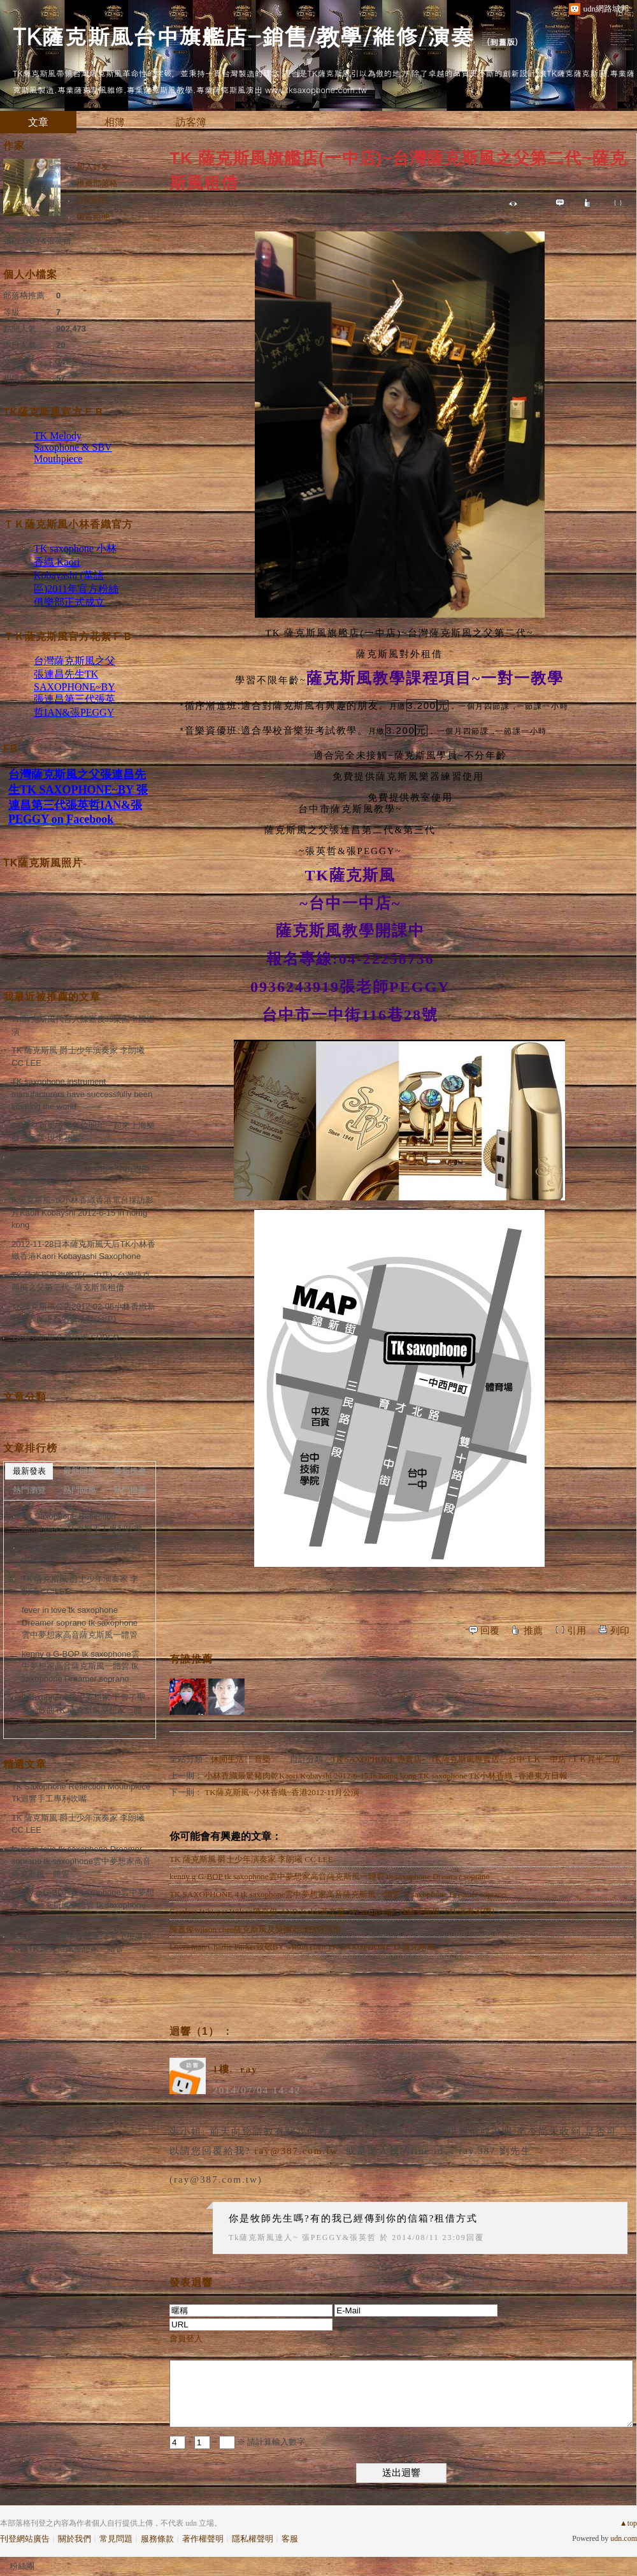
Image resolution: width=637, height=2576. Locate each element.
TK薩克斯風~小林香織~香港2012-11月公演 (281, 1792)
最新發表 (29, 1471)
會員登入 (186, 2338)
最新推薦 (130, 1471)
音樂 (262, 1759)
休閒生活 (227, 1759)
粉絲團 (22, 2566)
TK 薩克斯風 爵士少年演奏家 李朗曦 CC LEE (251, 1859)
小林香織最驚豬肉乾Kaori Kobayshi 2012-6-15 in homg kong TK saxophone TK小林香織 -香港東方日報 (386, 1775)
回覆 (489, 1631)
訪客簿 (191, 122)
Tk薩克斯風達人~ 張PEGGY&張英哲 (302, 2237)
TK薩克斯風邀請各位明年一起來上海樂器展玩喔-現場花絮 (83, 1132)
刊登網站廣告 (25, 2538)
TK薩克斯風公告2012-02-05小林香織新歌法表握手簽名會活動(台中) (83, 1313)
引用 (576, 1631)
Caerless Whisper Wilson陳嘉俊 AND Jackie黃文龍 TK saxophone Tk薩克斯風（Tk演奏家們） (334, 1911)
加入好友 (93, 166)
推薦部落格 (97, 183)
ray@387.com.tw (296, 2151)
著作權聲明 (203, 2538)
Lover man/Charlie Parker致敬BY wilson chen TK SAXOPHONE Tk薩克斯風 (302, 1946)
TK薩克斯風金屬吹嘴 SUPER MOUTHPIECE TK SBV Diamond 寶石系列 (82, 1350)
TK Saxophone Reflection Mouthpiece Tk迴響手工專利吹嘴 (82, 1522)
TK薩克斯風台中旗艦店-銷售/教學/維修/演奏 (243, 35)
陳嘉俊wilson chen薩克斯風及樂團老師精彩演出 (255, 1929)
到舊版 (502, 42)
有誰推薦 (191, 1659)
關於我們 (74, 2538)
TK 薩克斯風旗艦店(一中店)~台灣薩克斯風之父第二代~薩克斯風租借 (80, 1281)
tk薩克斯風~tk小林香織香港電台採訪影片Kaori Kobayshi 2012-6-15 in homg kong (82, 1212)
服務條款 (157, 2538)
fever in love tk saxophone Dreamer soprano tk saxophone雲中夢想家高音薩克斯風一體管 (80, 1622)
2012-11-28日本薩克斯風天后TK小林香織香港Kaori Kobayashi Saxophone (83, 1250)
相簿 (114, 122)
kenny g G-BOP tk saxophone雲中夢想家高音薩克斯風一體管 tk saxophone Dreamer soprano (329, 1876)
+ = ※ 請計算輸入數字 (237, 2442)
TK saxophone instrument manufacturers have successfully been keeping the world (81, 1094)
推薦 (533, 1631)
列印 (619, 1631)
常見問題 (115, 2538)
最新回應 (79, 1471)
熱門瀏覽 (29, 1490)
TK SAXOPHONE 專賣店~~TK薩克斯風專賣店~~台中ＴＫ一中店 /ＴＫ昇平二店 (475, 1759)
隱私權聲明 (252, 2538)
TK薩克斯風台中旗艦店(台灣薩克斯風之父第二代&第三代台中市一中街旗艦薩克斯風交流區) (80, 1169)
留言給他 (93, 216)
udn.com (623, 2538)
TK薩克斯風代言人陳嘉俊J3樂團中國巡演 (83, 1025)
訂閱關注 (93, 200)
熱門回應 (79, 1490)
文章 (38, 122)
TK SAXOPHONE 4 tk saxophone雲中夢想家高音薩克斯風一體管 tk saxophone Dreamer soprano (337, 1894)
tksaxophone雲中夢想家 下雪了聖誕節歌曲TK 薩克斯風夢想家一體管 (83, 1709)
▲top (628, 2523)
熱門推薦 (130, 1490)
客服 (290, 2538)
